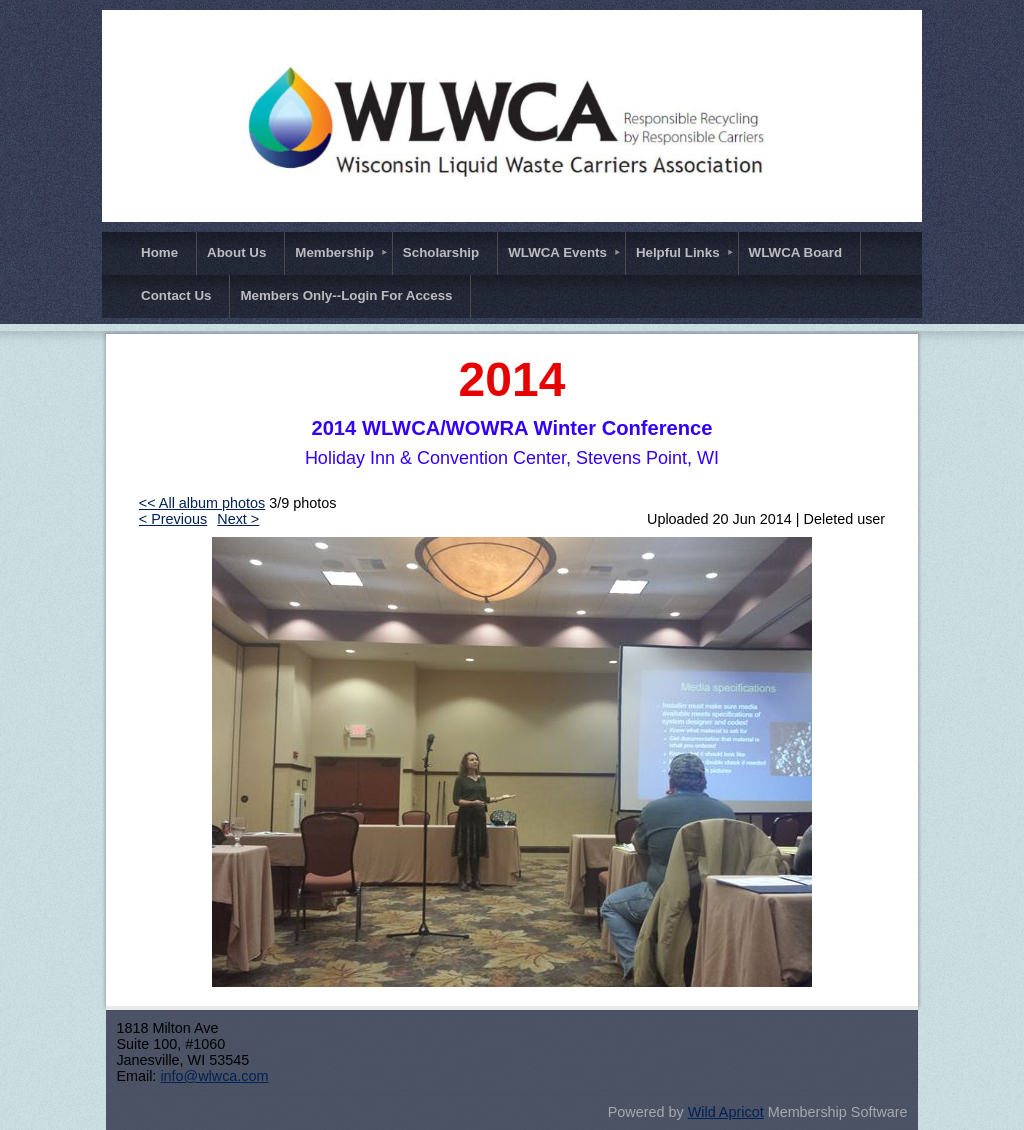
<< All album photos (202, 503)
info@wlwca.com (214, 1076)
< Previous (173, 519)
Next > (238, 519)
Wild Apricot (726, 1112)
